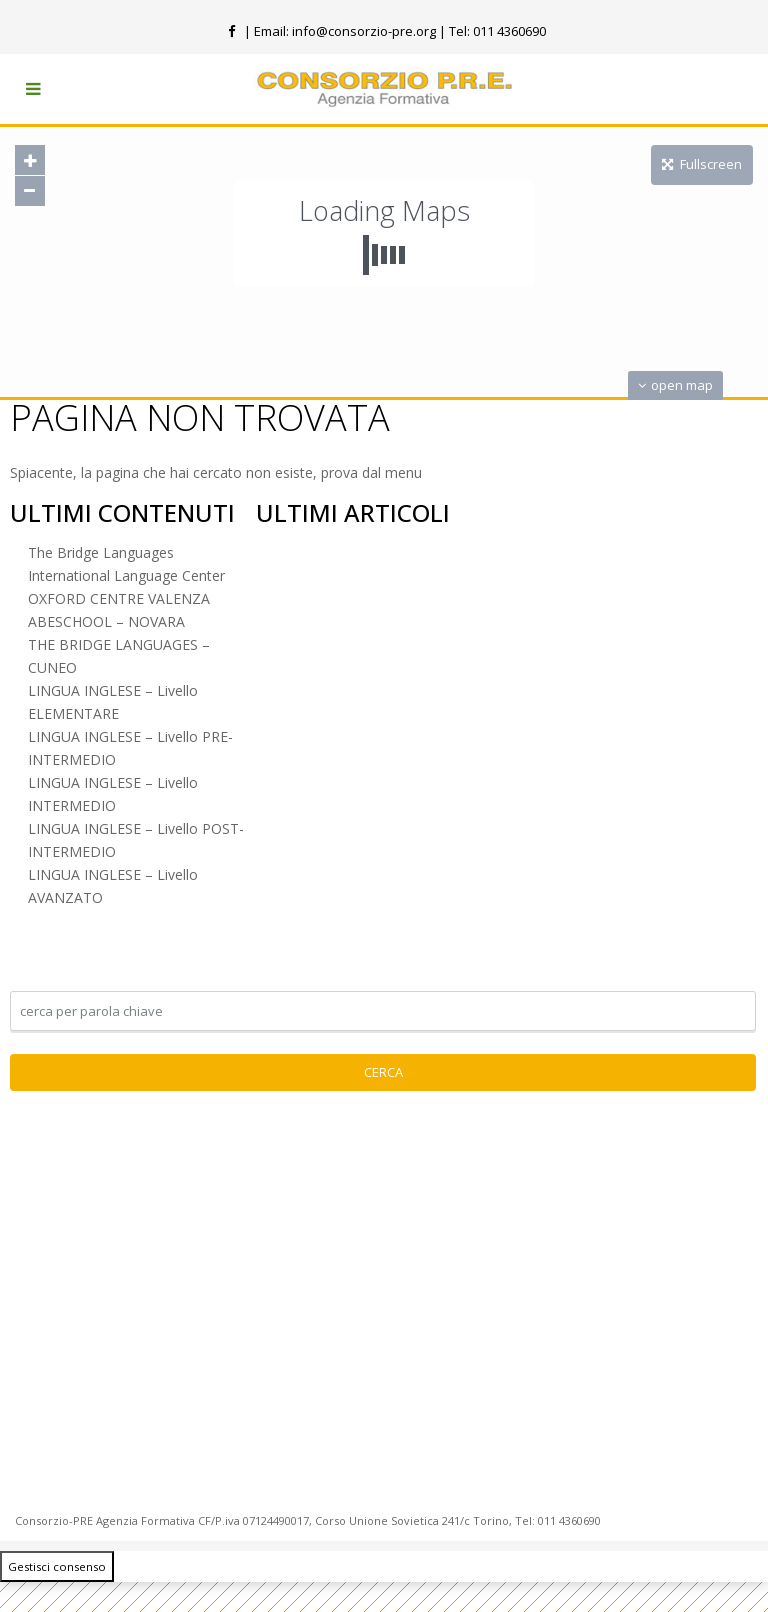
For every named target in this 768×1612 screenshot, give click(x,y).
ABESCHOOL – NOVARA (106, 621)
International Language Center (126, 575)
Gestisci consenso (57, 1566)
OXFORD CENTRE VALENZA (119, 598)
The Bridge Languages (101, 552)
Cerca (383, 1072)
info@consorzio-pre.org (364, 31)
